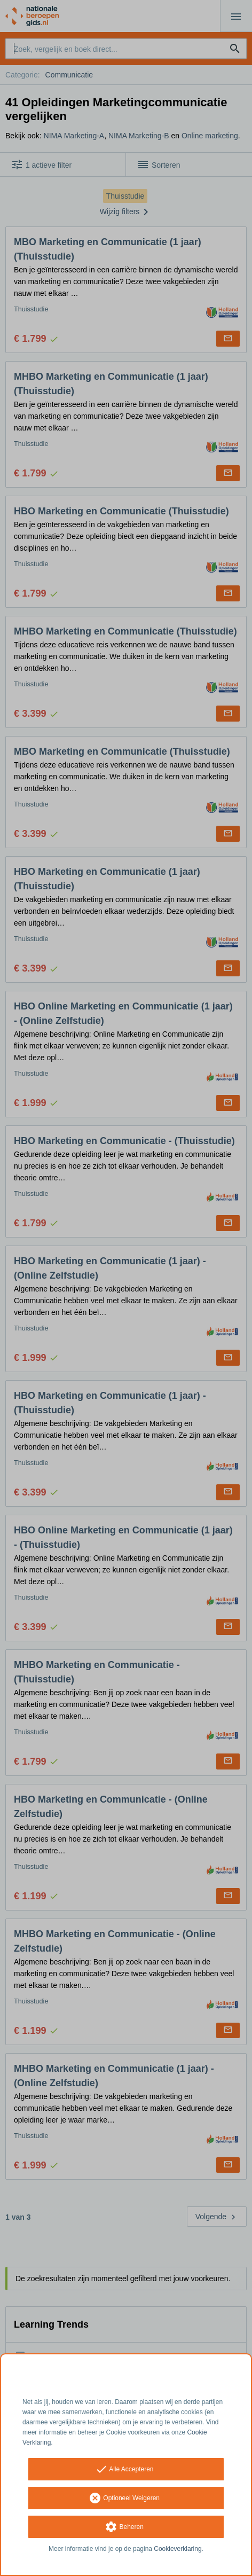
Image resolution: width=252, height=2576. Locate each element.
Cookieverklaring (177, 2548)
